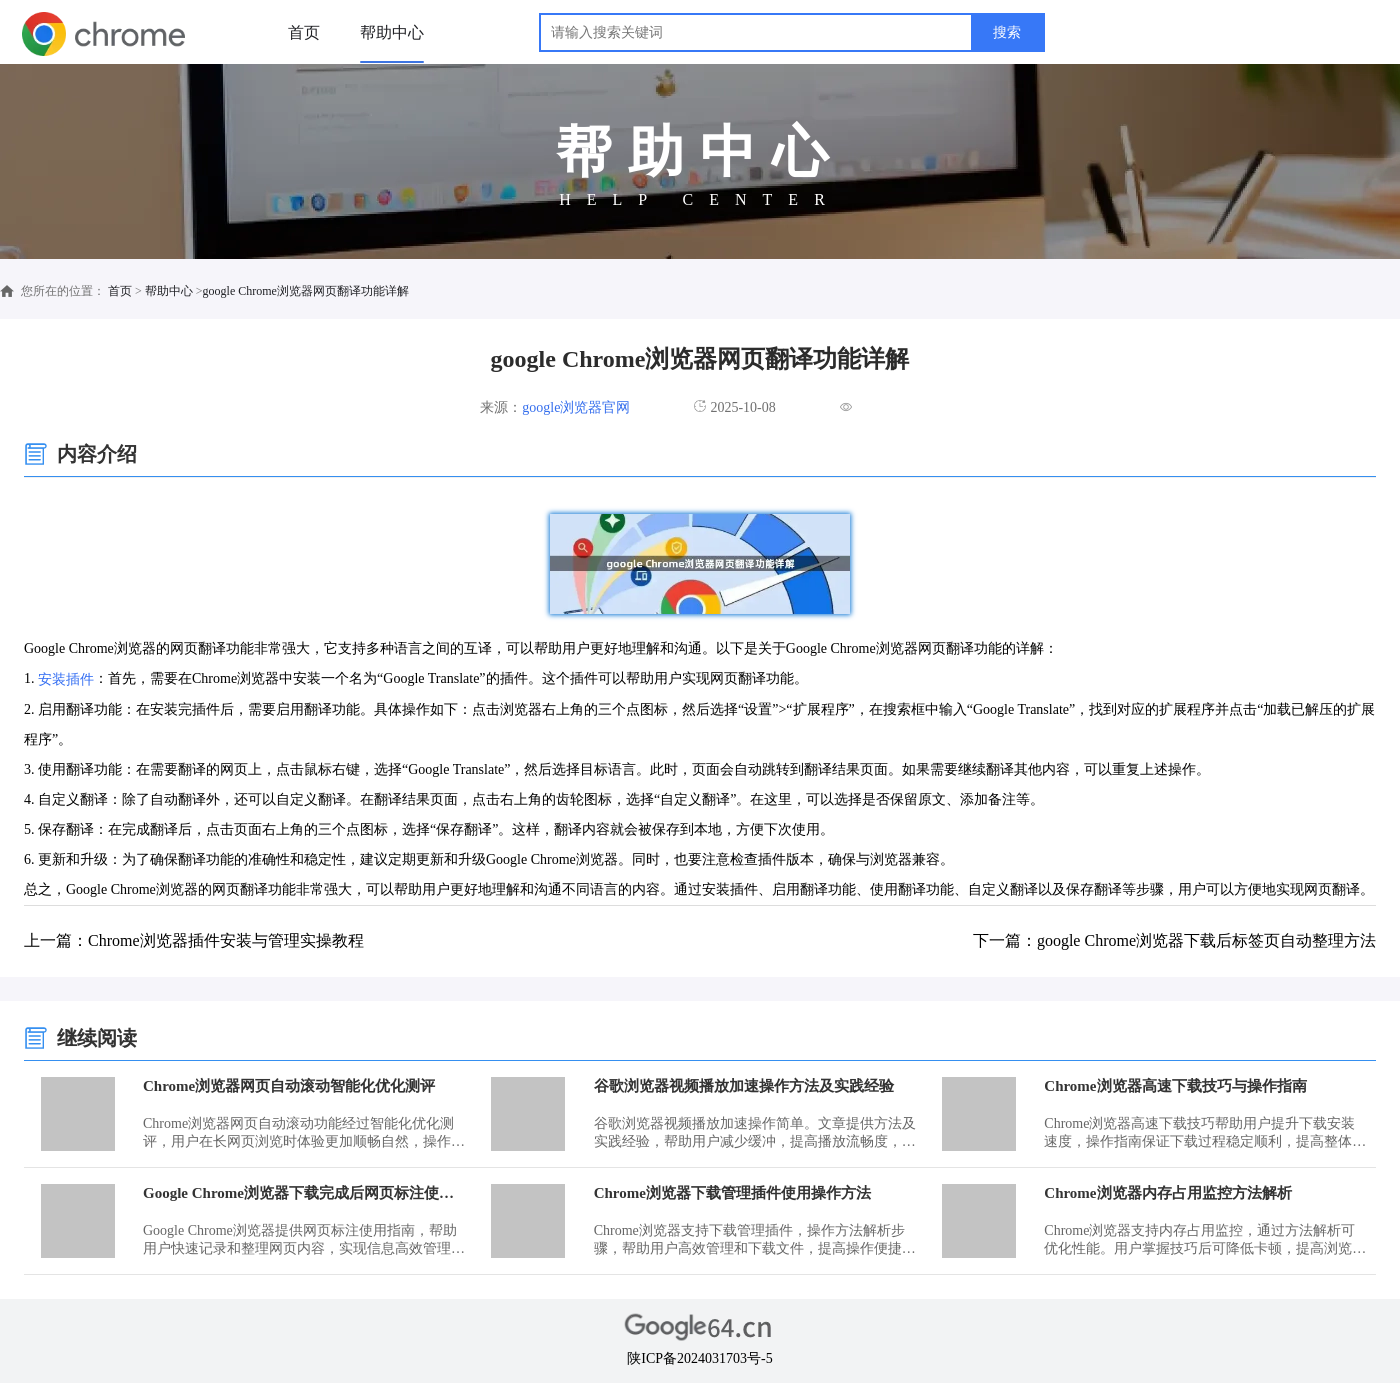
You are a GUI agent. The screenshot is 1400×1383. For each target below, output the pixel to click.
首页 (304, 32)
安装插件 (66, 679)
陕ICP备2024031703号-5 (699, 1358)
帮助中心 (392, 32)
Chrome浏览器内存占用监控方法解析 (1167, 1193)
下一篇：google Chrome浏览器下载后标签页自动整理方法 (1174, 940)
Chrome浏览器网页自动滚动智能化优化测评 (289, 1086)
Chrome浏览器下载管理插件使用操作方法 (732, 1193)
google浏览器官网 (576, 407)
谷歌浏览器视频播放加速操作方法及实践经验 (744, 1086)
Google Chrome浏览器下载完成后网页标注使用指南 (305, 1193)
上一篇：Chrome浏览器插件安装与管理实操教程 (194, 940)
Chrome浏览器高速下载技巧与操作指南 (1175, 1086)
